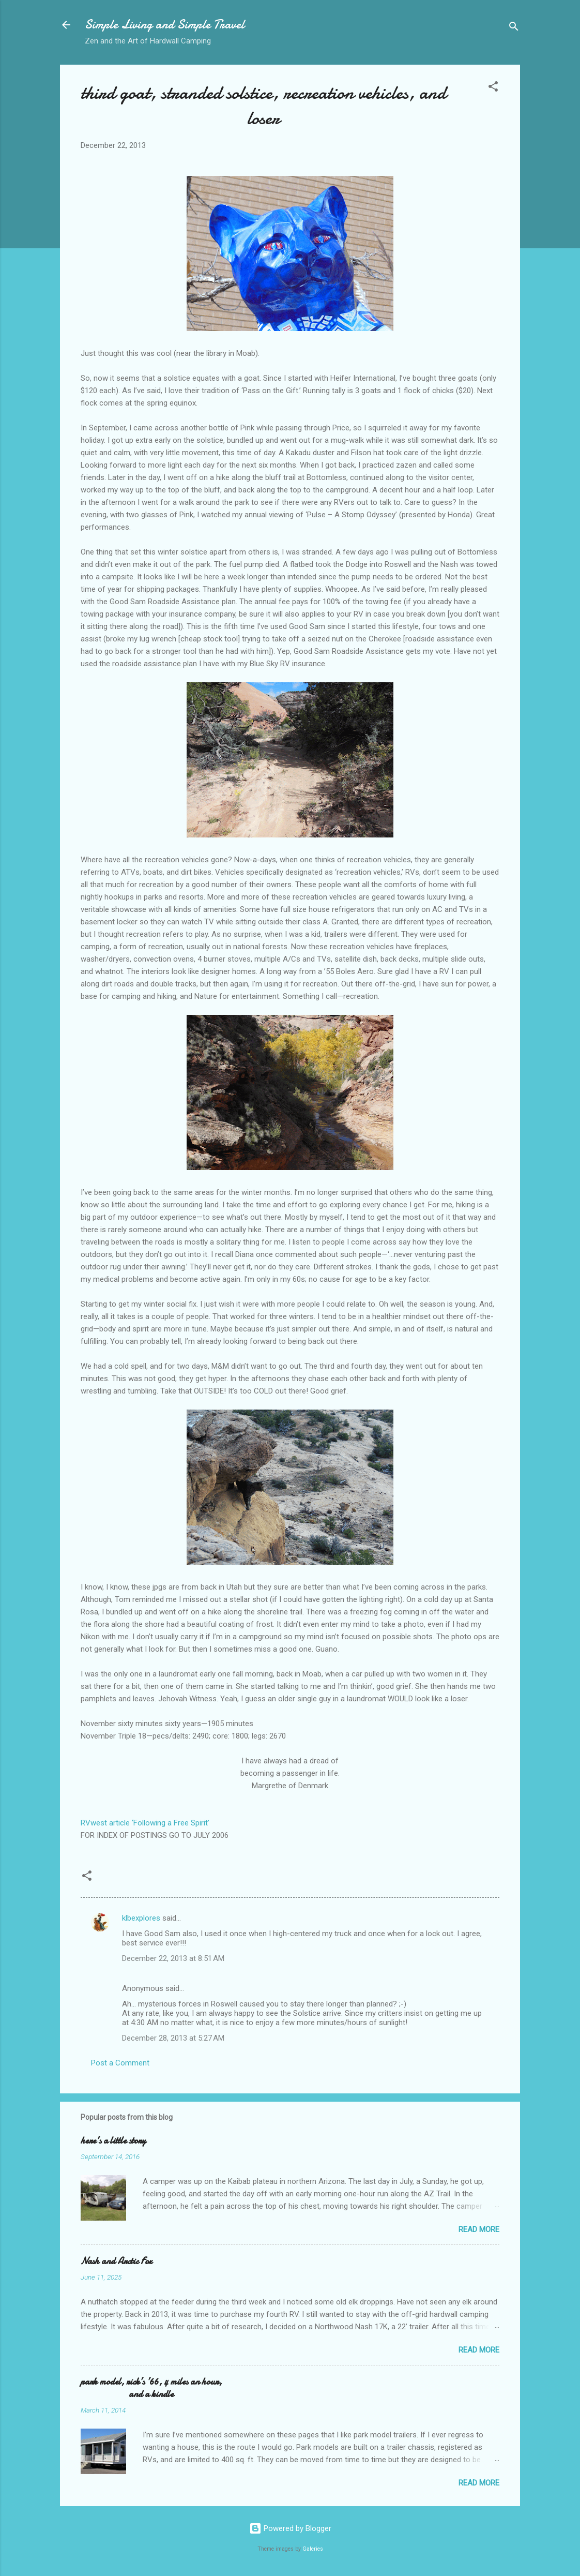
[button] (493, 88)
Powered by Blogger (290, 2528)
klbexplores (141, 1918)
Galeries (312, 2548)
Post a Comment (120, 2063)
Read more (479, 2229)
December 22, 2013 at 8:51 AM (173, 1958)
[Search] (514, 28)
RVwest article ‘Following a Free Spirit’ (145, 1823)
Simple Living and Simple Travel (165, 24)
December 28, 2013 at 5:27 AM (173, 2038)
